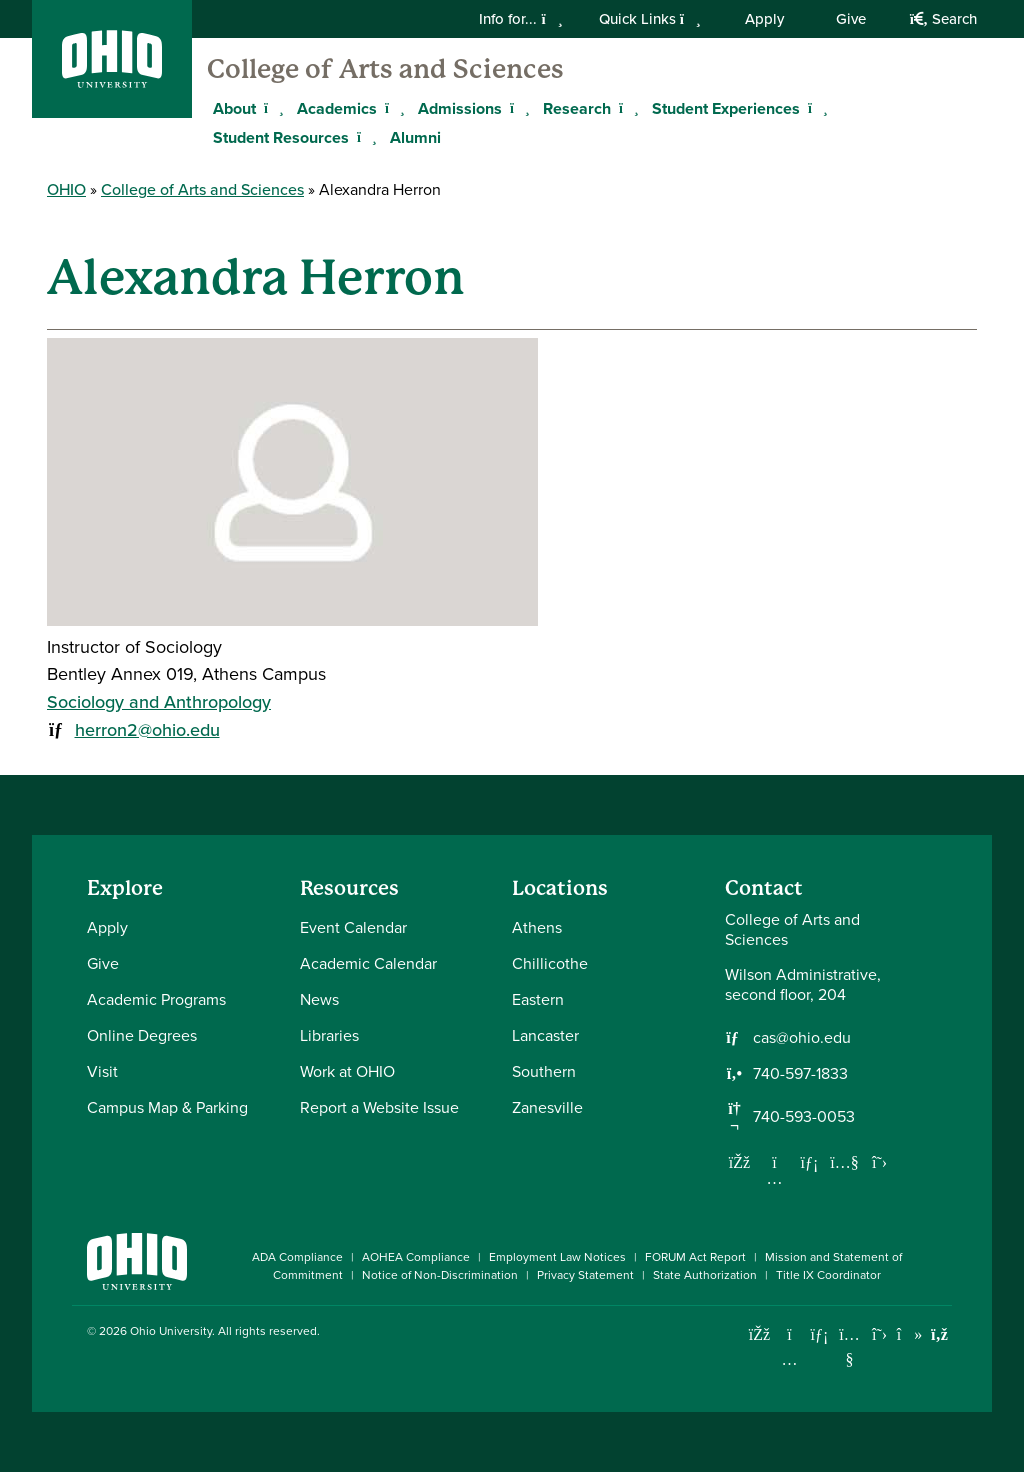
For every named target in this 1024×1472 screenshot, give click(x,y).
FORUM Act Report (695, 1257)
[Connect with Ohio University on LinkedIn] (819, 1334)
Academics (337, 108)
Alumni (415, 137)
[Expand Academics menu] (392, 108)
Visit (102, 1071)
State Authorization (705, 1275)
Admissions (460, 108)
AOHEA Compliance (416, 1257)
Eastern (538, 999)
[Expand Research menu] (626, 108)
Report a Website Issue (379, 1107)
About (234, 108)
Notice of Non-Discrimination (440, 1275)
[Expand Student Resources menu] (364, 137)
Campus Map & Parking (167, 1107)
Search (943, 18)
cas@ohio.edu (802, 1038)
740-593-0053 (804, 1117)
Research (577, 108)
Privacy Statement (585, 1275)
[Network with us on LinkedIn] (810, 1162)
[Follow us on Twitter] (880, 1162)
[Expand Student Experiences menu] (815, 108)
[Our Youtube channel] (845, 1162)
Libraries (329, 1035)
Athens (537, 927)
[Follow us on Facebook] (740, 1162)
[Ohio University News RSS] (939, 1334)
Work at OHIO (347, 1071)
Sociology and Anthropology (159, 701)
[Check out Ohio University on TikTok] (909, 1334)
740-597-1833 (800, 1074)
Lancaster (545, 1035)
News (319, 999)
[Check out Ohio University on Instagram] (789, 1359)
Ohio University (171, 1331)
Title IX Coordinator (828, 1275)
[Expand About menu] (271, 108)
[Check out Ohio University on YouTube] (849, 1347)
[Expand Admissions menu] (517, 108)
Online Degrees (142, 1035)
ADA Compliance (297, 1257)
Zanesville (547, 1107)
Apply (764, 18)
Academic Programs (156, 999)
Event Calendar (353, 927)
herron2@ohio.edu (147, 729)
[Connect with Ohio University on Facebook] (759, 1334)
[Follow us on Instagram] (775, 1178)
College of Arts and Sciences (385, 69)
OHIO (66, 189)
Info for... (520, 18)
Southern (544, 1071)
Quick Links (650, 18)
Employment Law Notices (557, 1257)
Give (851, 18)
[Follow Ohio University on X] (879, 1334)
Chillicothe (550, 963)
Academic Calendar (368, 963)
